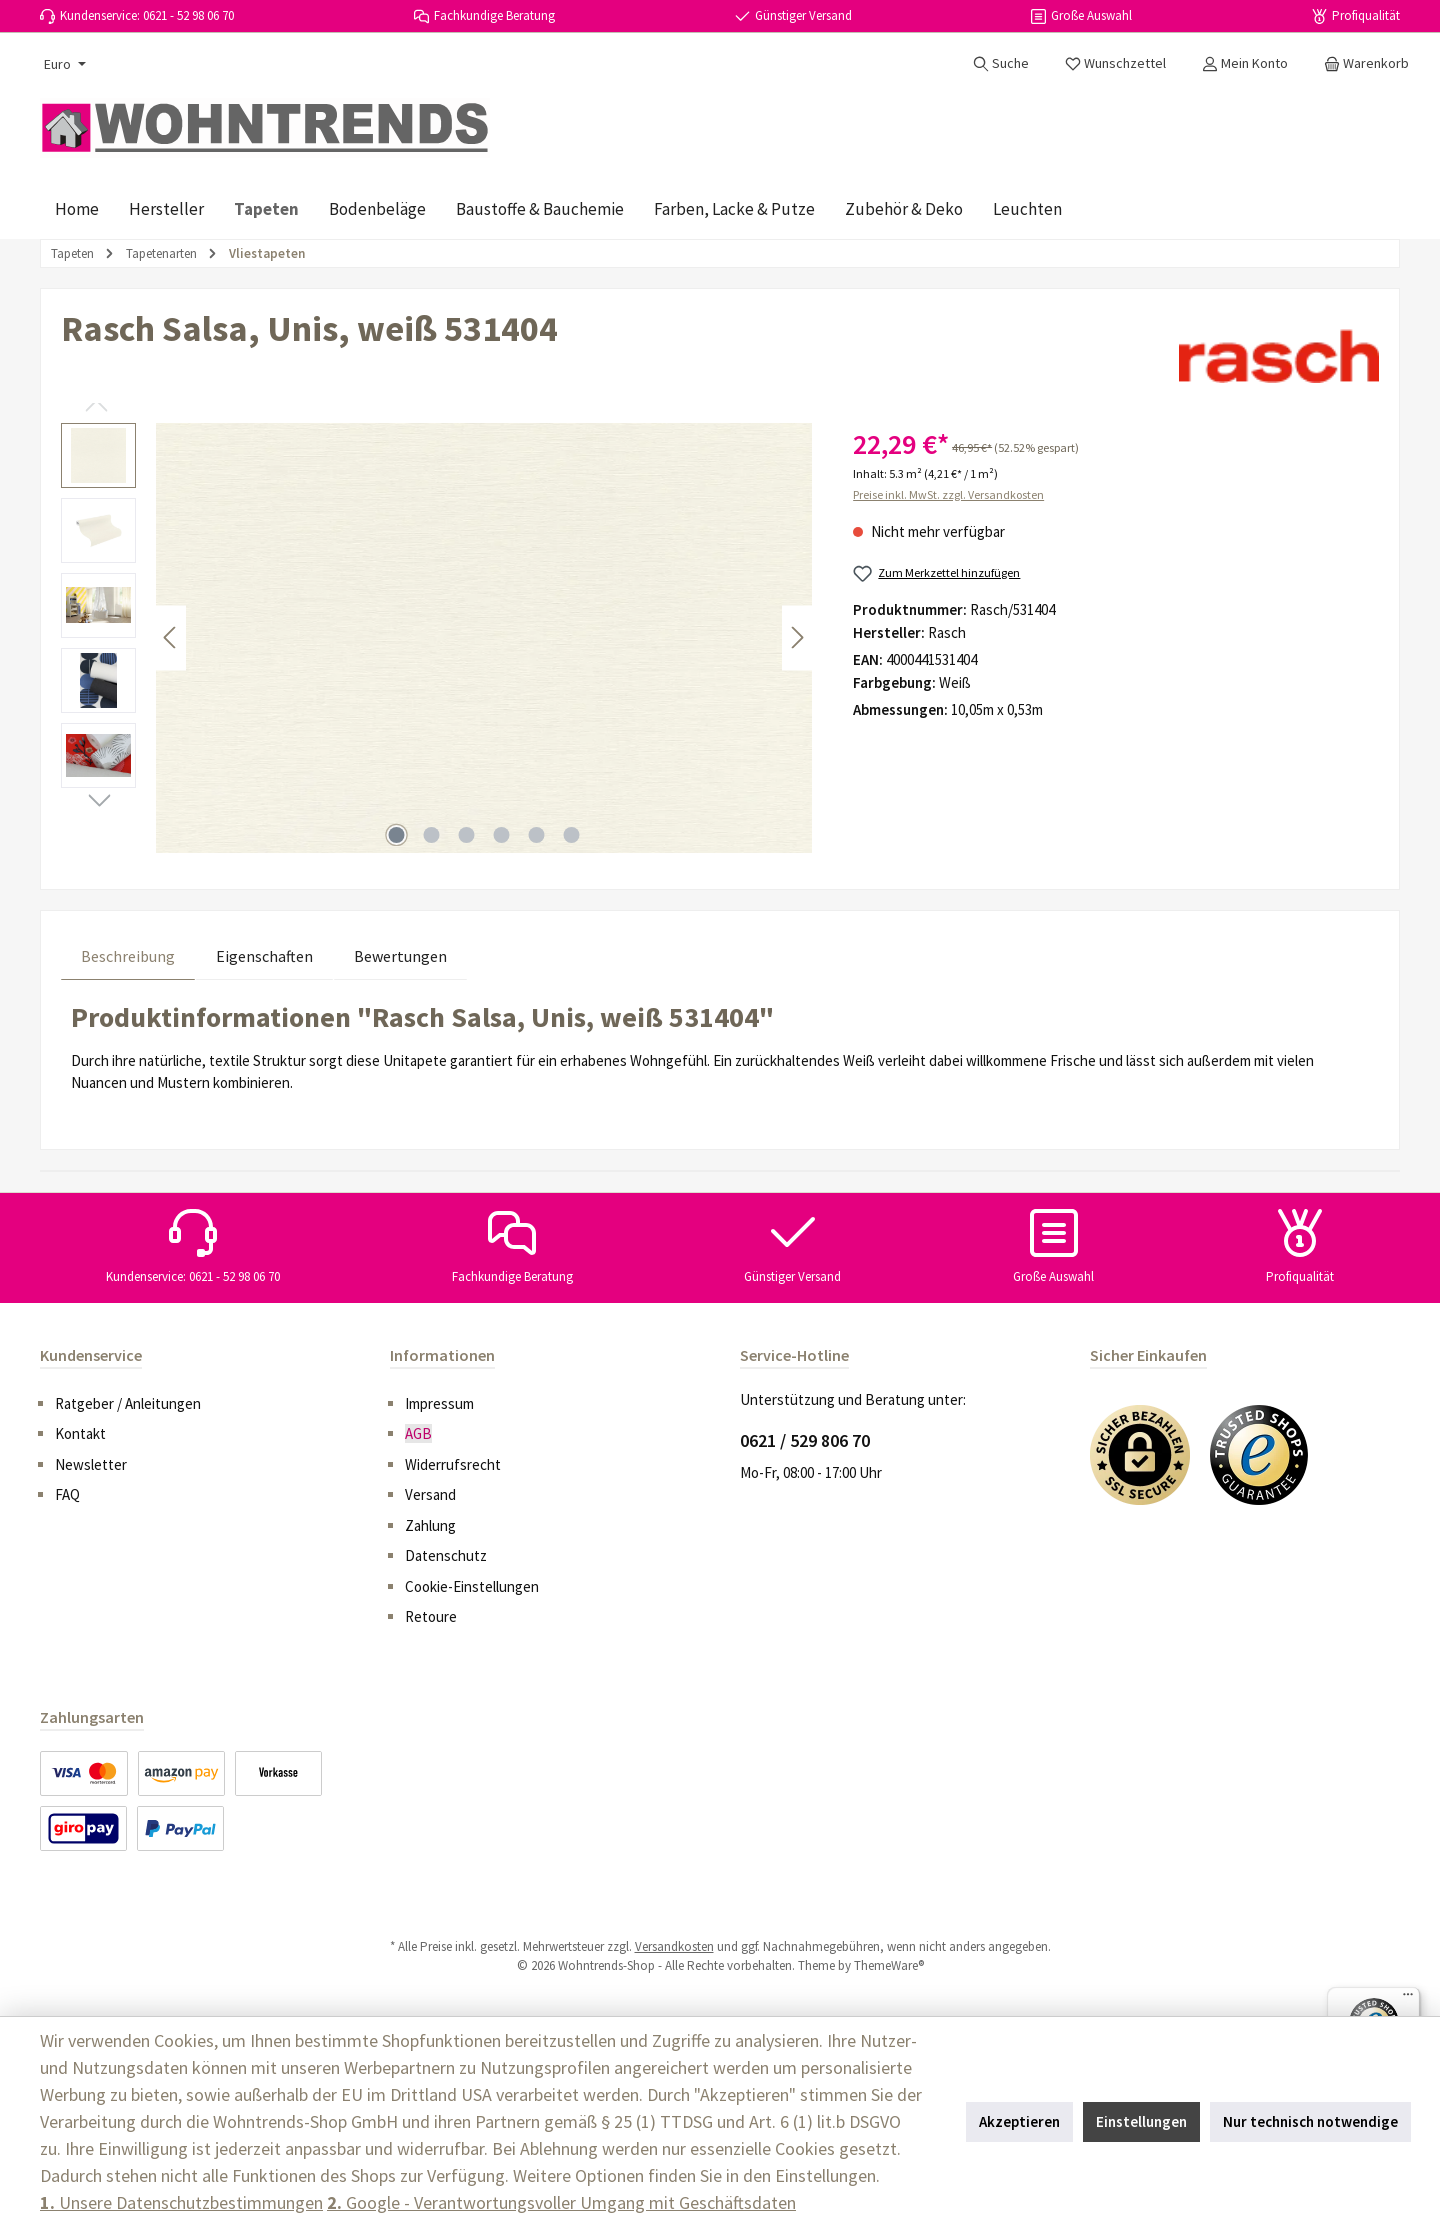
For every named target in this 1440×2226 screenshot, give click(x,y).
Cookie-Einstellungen (472, 1586)
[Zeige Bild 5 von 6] (537, 835)
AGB (418, 1433)
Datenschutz (446, 1555)
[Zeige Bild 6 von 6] (572, 835)
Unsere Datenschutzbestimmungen (181, 2202)
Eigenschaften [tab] (264, 956)
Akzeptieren (1019, 2121)
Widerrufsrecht (453, 1464)
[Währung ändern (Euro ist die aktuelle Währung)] (63, 64)
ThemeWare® (889, 1965)
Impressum (439, 1403)
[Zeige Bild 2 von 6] (432, 835)
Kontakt (80, 1433)
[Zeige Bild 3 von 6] (467, 835)
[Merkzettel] (1115, 63)
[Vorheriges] (171, 637)
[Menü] (1408, 1999)
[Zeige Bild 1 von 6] (397, 835)
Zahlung (430, 1525)
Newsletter (91, 1464)
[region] (437, 638)
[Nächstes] (797, 637)
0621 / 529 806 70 (805, 1440)
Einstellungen (1141, 2121)
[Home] (77, 209)
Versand (430, 1494)
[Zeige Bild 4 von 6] (502, 835)
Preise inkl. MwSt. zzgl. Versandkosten (948, 494)
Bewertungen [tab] (400, 956)
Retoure (431, 1616)
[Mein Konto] (1245, 63)
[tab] (128, 955)
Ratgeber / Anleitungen (128, 1403)
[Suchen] (1001, 63)
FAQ (67, 1494)
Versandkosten (674, 1946)
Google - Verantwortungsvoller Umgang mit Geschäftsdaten (561, 2202)
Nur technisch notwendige (1310, 2121)
